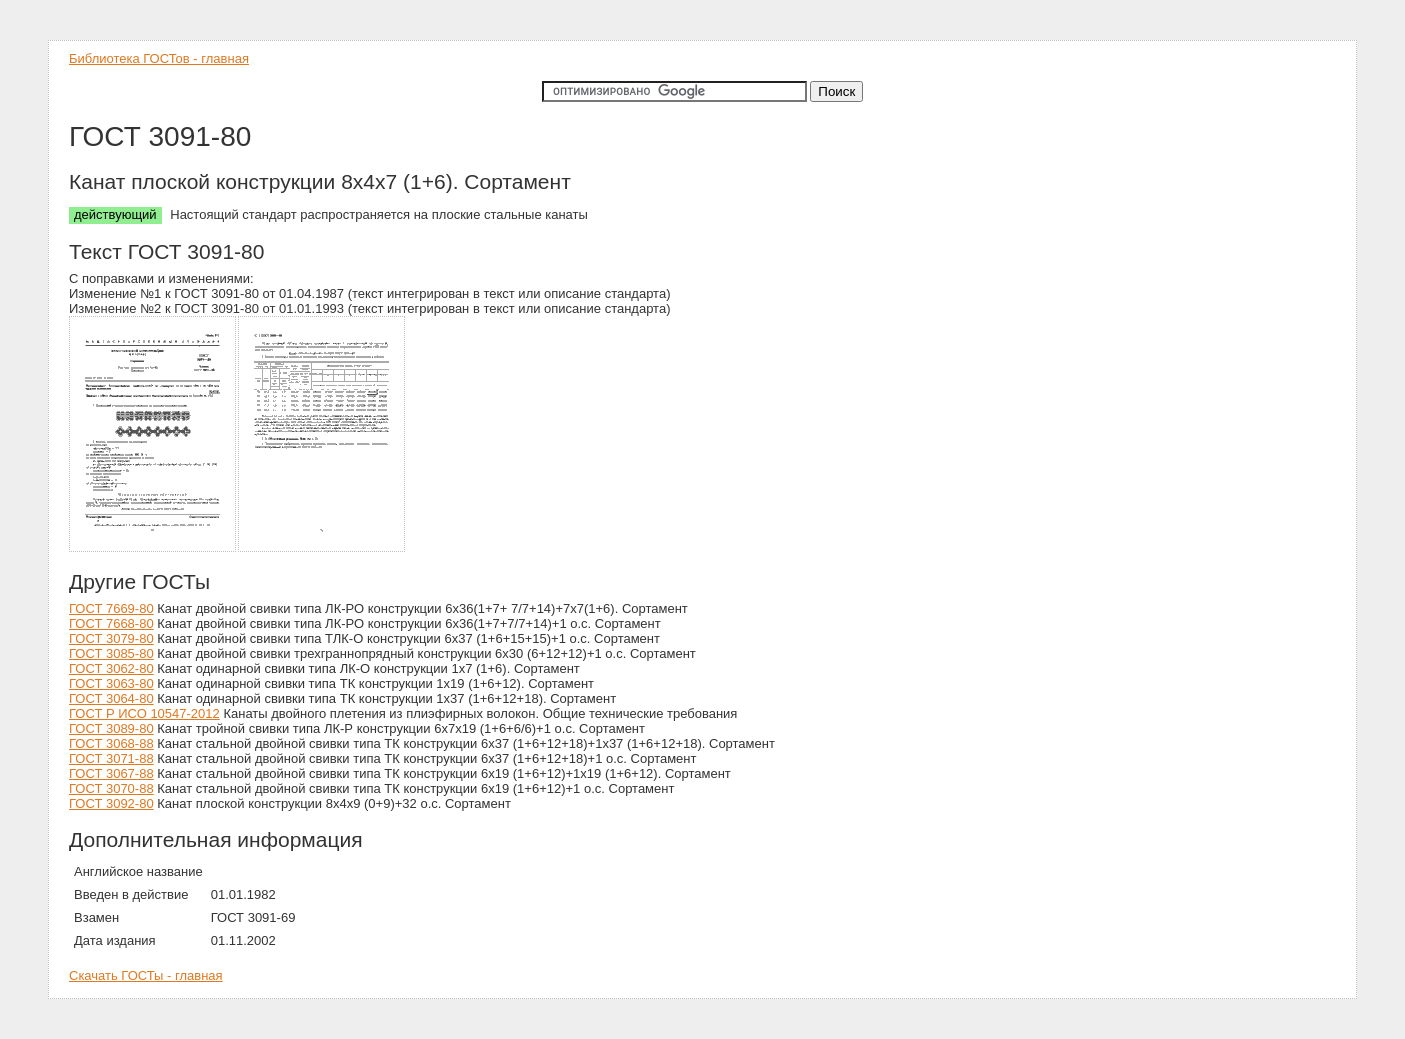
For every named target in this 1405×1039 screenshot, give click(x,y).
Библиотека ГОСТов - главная (159, 58)
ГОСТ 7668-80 (111, 623)
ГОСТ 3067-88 (111, 773)
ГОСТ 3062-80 (111, 668)
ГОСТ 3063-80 (111, 683)
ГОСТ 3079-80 (111, 638)
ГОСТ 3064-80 (111, 698)
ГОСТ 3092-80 (111, 803)
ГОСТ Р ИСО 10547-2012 (144, 713)
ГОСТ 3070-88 (111, 788)
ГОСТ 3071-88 (111, 758)
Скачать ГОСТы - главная (146, 975)
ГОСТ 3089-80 (111, 728)
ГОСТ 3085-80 (111, 653)
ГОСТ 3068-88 (111, 743)
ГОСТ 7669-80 (111, 608)
